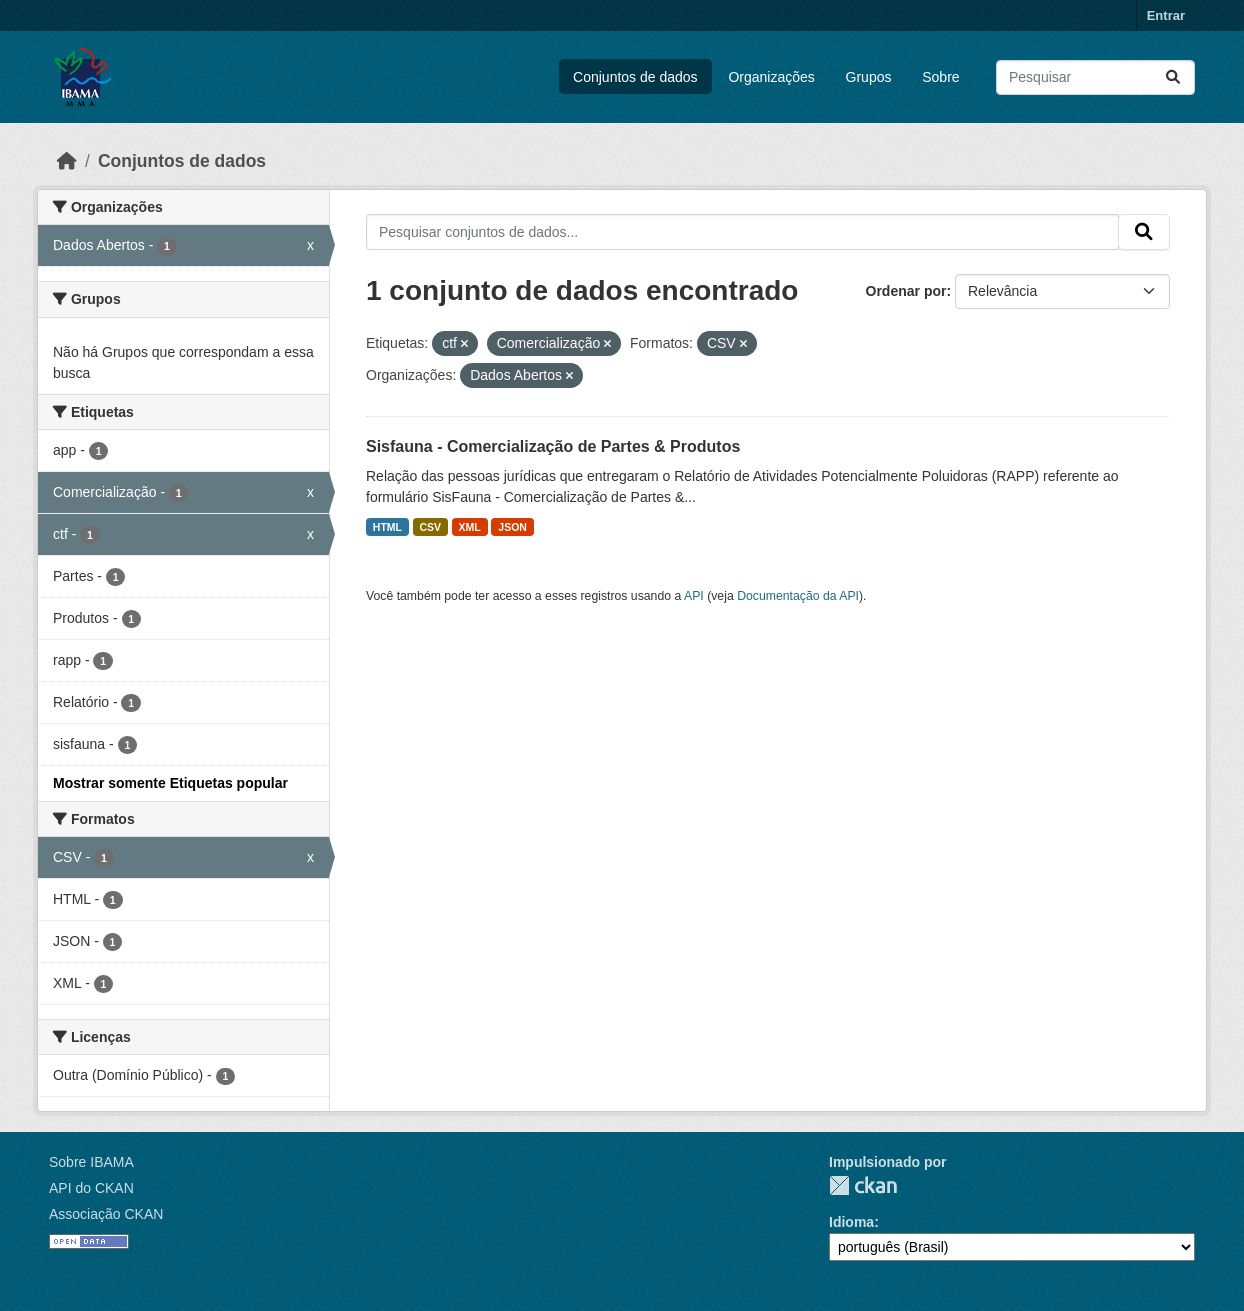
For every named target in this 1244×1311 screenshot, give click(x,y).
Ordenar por (906, 291)
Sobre (940, 77)
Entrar (1166, 15)
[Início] (67, 161)
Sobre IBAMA (91, 1162)
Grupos (869, 77)
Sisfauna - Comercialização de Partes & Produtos (553, 446)
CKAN (863, 1185)
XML (470, 527)
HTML (387, 527)
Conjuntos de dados (635, 77)
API (694, 596)
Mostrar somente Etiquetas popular (170, 783)
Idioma (851, 1222)
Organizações (771, 77)
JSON (512, 527)
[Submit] (1173, 77)
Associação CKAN (106, 1214)
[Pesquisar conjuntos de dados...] (1095, 77)
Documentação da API (798, 596)
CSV (431, 527)
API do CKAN (91, 1188)
